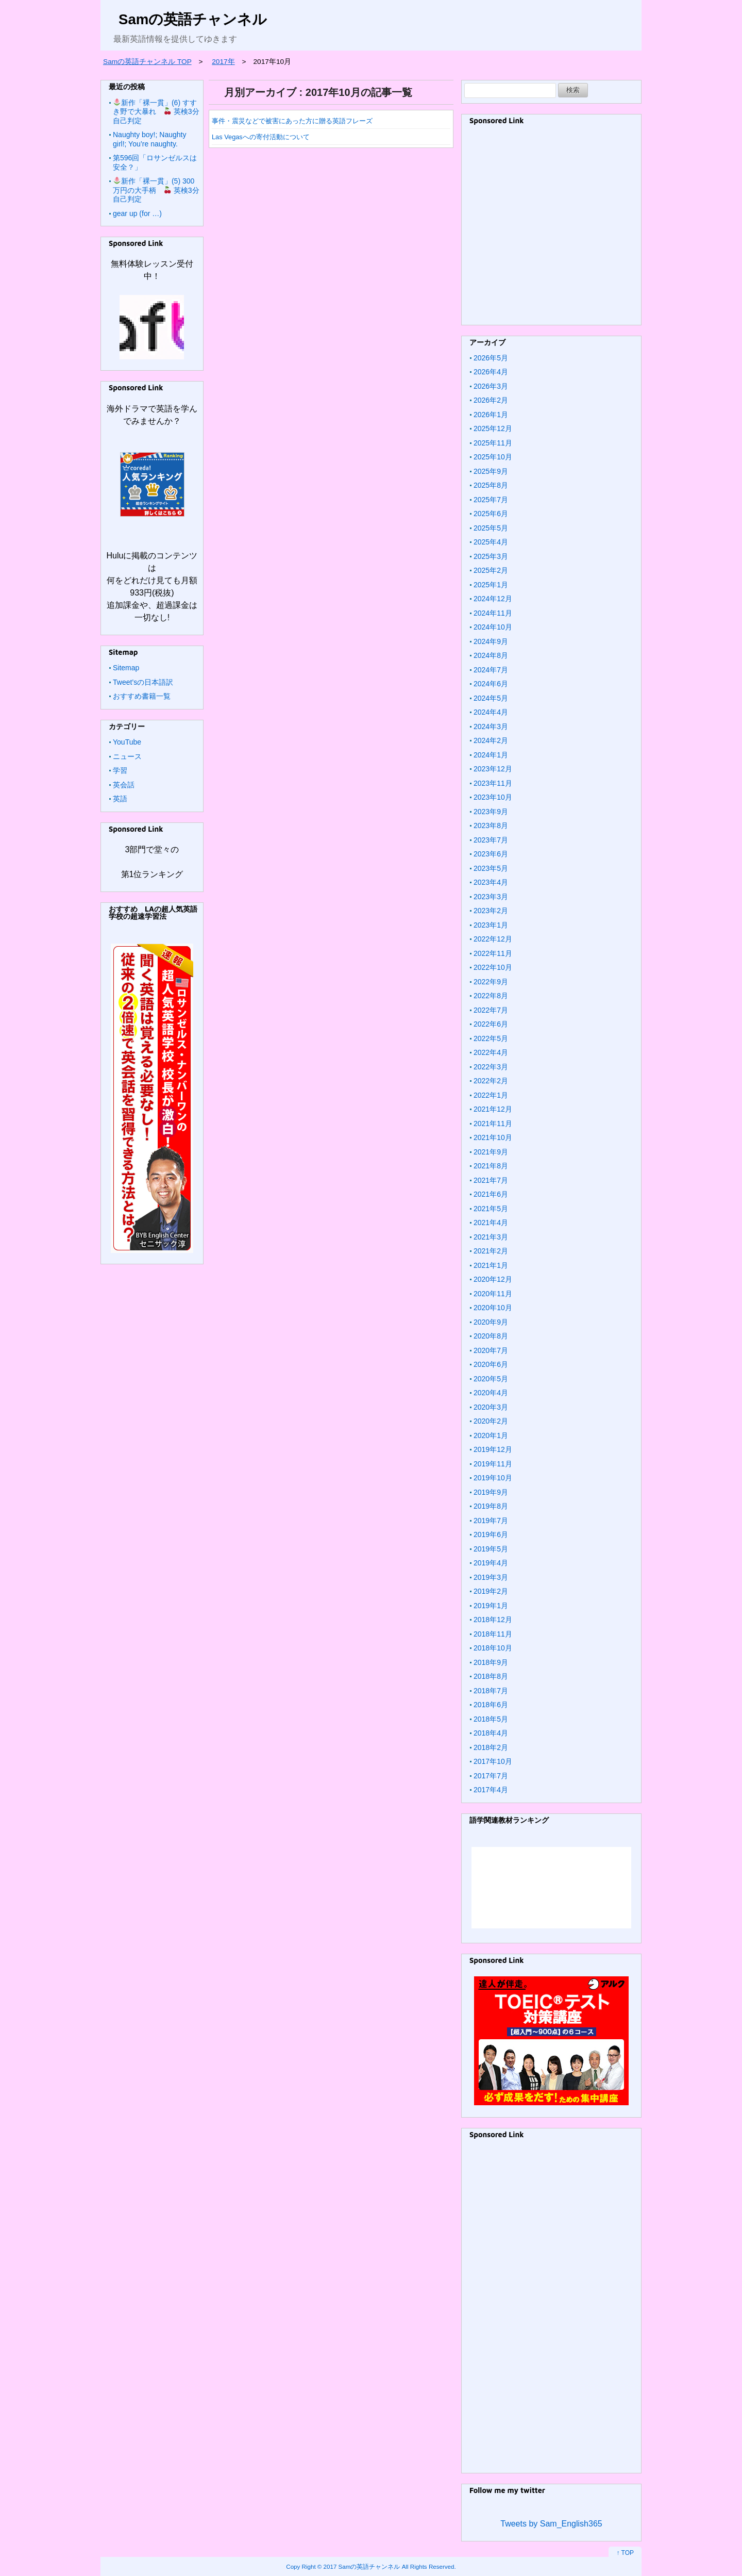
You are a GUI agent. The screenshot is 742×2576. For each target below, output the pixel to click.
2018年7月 (491, 1691)
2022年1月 (491, 1095)
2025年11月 (493, 443)
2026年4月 (491, 372)
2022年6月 (491, 1024)
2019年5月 (491, 1549)
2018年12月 (493, 1619)
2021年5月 (491, 1208)
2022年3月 (491, 1067)
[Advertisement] (551, 229)
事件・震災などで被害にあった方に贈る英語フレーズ (292, 121)
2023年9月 (491, 811)
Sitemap (126, 668)
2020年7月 (491, 1350)
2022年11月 (493, 953)
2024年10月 (493, 627)
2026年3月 (491, 386)
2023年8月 (491, 825)
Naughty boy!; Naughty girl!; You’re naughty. (149, 139)
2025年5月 (491, 528)
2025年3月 (491, 556)
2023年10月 (493, 797)
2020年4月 (491, 1393)
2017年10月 (493, 1761)
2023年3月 (491, 897)
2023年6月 (491, 854)
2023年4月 (491, 882)
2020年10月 (493, 1307)
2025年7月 (491, 500)
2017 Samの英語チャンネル (362, 2566)
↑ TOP (625, 2552)
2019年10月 (493, 1478)
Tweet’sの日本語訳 (143, 682)
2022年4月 (491, 1052)
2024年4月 (491, 712)
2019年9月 (491, 1492)
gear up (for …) (137, 213)
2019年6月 (491, 1534)
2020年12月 (493, 1279)
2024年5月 (491, 698)
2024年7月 (491, 670)
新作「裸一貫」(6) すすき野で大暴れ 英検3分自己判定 (156, 111)
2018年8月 (491, 1676)
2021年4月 (491, 1222)
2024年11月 (493, 613)
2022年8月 (491, 996)
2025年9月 (491, 471)
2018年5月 (491, 1719)
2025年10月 (493, 457)
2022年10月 (493, 967)
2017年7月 (491, 1776)
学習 (120, 770)
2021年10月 (493, 1137)
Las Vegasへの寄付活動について (261, 137)
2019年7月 (491, 1520)
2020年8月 (491, 1336)
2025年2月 (491, 570)
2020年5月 (491, 1379)
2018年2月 (491, 1747)
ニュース (127, 756)
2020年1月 (491, 1435)
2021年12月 (493, 1109)
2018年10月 (493, 1648)
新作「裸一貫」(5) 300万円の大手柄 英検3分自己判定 (156, 190)
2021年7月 (491, 1180)
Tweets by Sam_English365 (551, 2523)
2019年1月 (491, 1605)
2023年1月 (491, 925)
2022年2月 (491, 1081)
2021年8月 (491, 1166)
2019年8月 (491, 1506)
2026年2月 (491, 400)
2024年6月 (491, 684)
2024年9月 (491, 641)
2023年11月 (493, 783)
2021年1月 (491, 1265)
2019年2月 (491, 1591)
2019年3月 (491, 1577)
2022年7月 (491, 1010)
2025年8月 (491, 485)
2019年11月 (493, 1464)
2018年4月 (491, 1733)
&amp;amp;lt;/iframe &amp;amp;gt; (551, 1887)
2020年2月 (491, 1421)
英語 (120, 799)
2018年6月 (491, 1704)
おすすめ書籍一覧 (142, 696)
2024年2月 (491, 740)
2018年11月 (493, 1634)
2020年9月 (491, 1322)
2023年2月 (491, 910)
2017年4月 (491, 1790)
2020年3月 (491, 1407)
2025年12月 (493, 428)
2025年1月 (491, 585)
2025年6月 (491, 513)
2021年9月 (491, 1152)
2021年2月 (491, 1251)
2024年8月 (491, 655)
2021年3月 (491, 1237)
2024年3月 (491, 726)
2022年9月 (491, 982)
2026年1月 (491, 414)
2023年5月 (491, 868)
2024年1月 (491, 755)
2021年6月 (491, 1194)
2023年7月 (491, 840)
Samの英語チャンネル (193, 19)
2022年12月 (493, 939)
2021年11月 (493, 1123)
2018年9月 (491, 1662)
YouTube (127, 742)
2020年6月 (491, 1364)
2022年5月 (491, 1038)
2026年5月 (491, 358)
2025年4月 (491, 542)
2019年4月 (491, 1563)
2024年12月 (493, 599)
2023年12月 (493, 769)
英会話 (123, 785)
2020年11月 (493, 1294)
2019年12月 (493, 1449)
